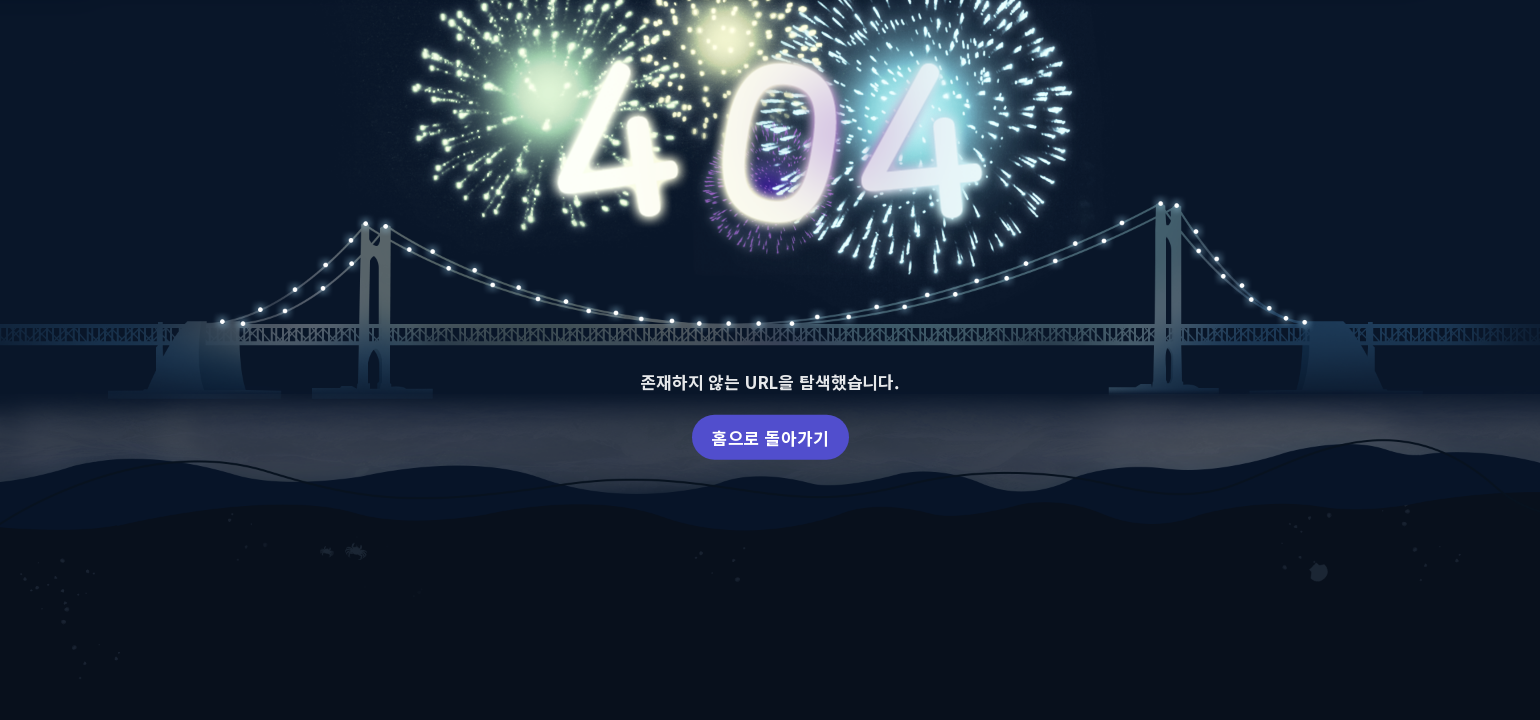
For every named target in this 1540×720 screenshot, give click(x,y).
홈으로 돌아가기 (770, 436)
